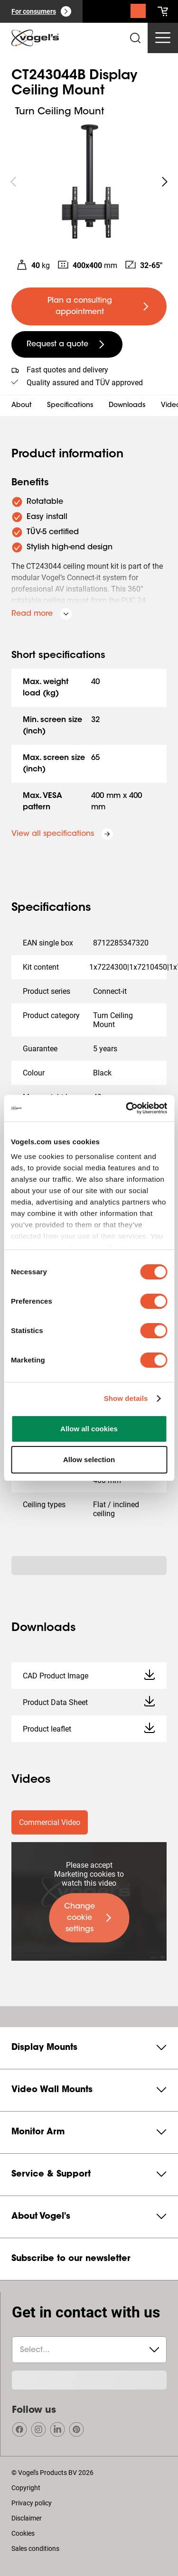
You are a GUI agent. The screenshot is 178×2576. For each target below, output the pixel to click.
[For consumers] (41, 11)
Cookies (23, 2533)
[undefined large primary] (89, 306)
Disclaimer (26, 2518)
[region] (89, 182)
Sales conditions (35, 2548)
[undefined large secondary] (66, 344)
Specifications (70, 405)
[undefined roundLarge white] (164, 181)
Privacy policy (31, 2503)
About (21, 405)
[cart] (163, 11)
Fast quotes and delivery (67, 369)
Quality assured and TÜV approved (85, 382)
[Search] (138, 13)
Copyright (25, 2488)
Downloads (127, 405)
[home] (35, 37)
